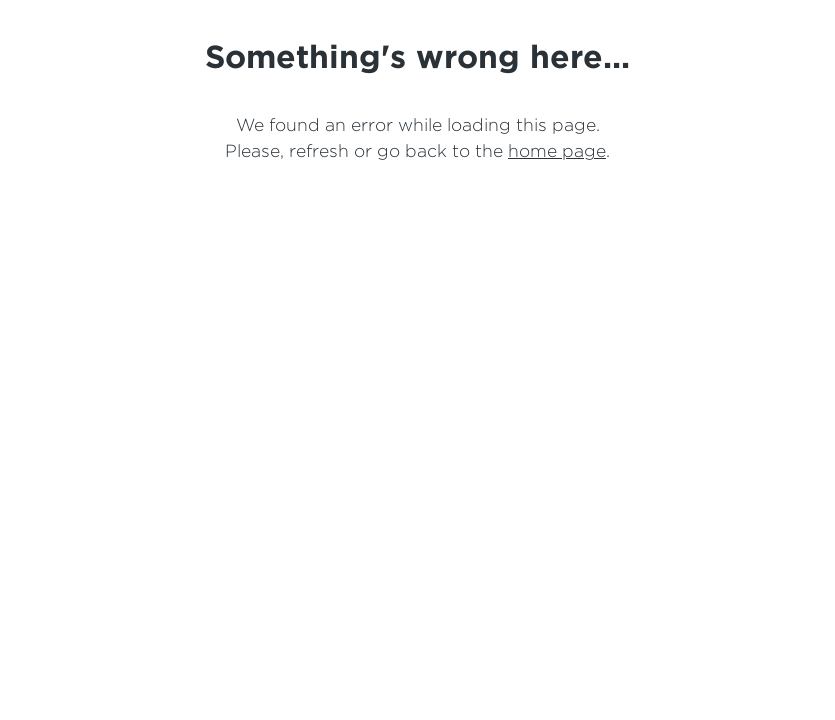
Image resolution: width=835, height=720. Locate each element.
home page (557, 150)
